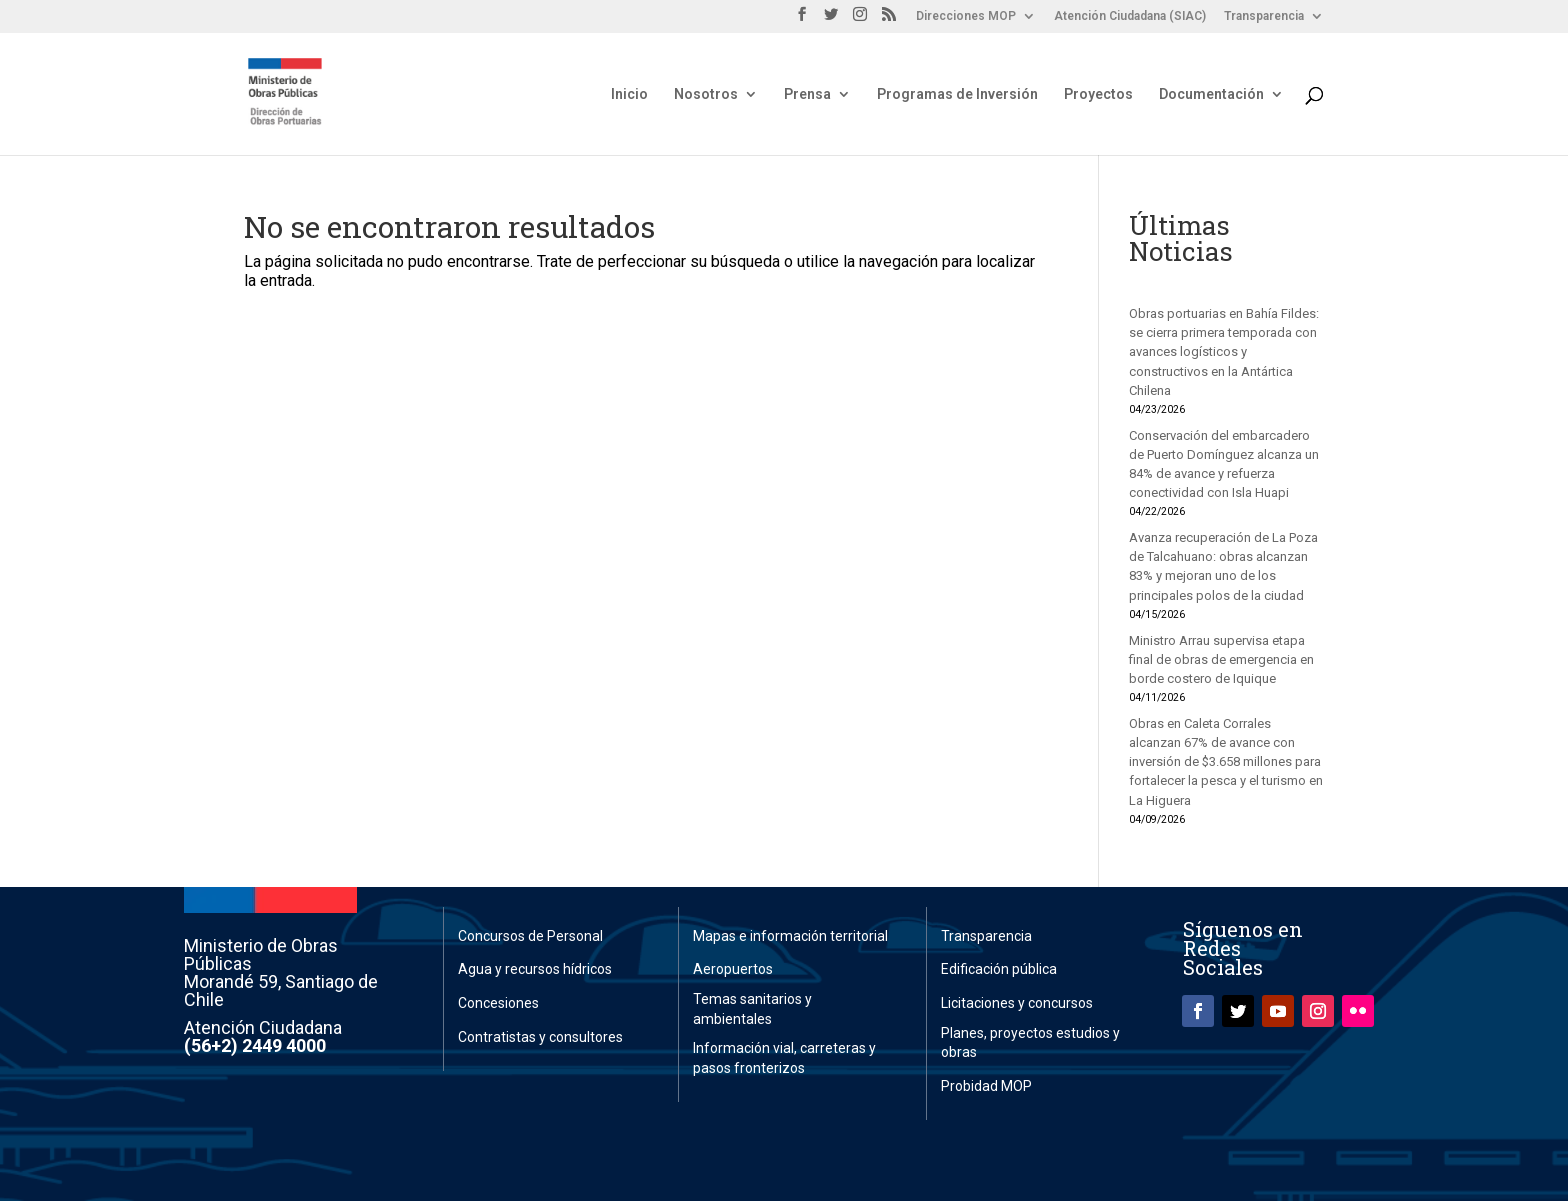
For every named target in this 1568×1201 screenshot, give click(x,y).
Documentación (1211, 94)
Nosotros (706, 94)
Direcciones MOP (966, 16)
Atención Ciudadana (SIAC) (1130, 16)
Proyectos (1098, 94)
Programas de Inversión (957, 94)
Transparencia (1264, 16)
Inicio (629, 94)
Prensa (807, 94)
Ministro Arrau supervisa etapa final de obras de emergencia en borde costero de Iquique (1221, 659)
